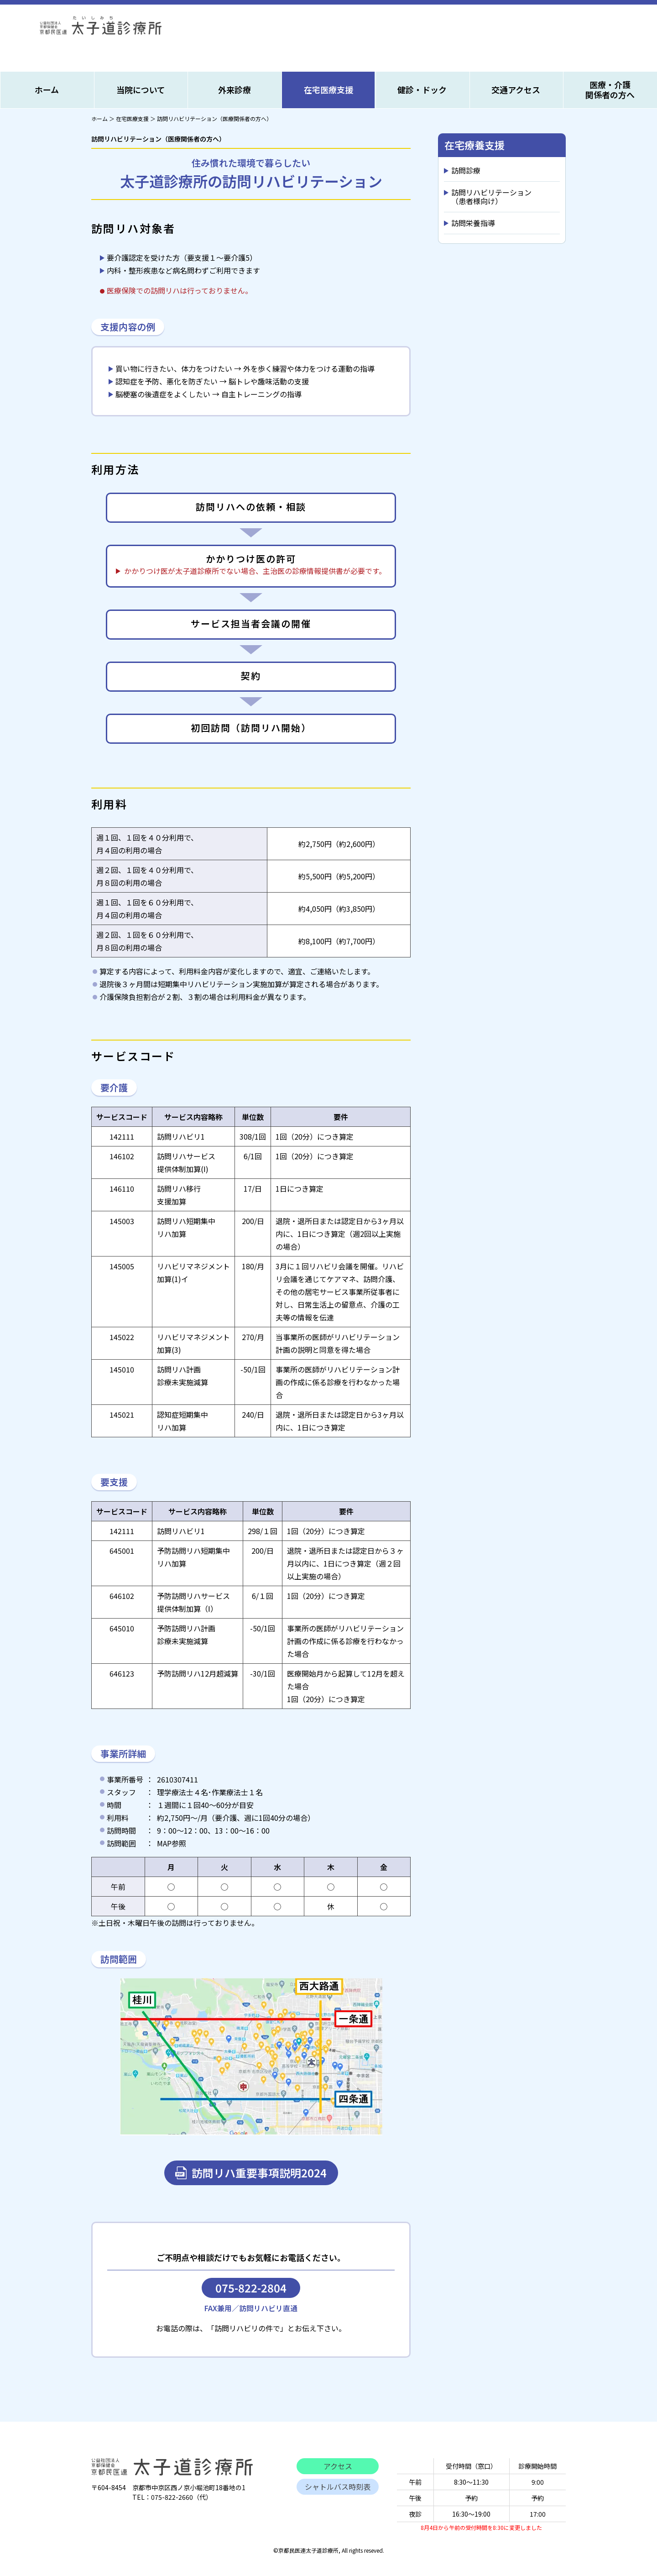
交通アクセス (515, 89)
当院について (140, 89)
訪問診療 (465, 170)
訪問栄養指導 (473, 222)
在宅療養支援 (474, 144)
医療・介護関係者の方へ (610, 89)
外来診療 (234, 89)
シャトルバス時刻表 (337, 2486)
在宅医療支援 (328, 89)
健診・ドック (422, 89)
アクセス (337, 2465)
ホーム (47, 89)
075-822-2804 (251, 2288)
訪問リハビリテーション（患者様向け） (491, 196)
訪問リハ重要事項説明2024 (259, 2173)
